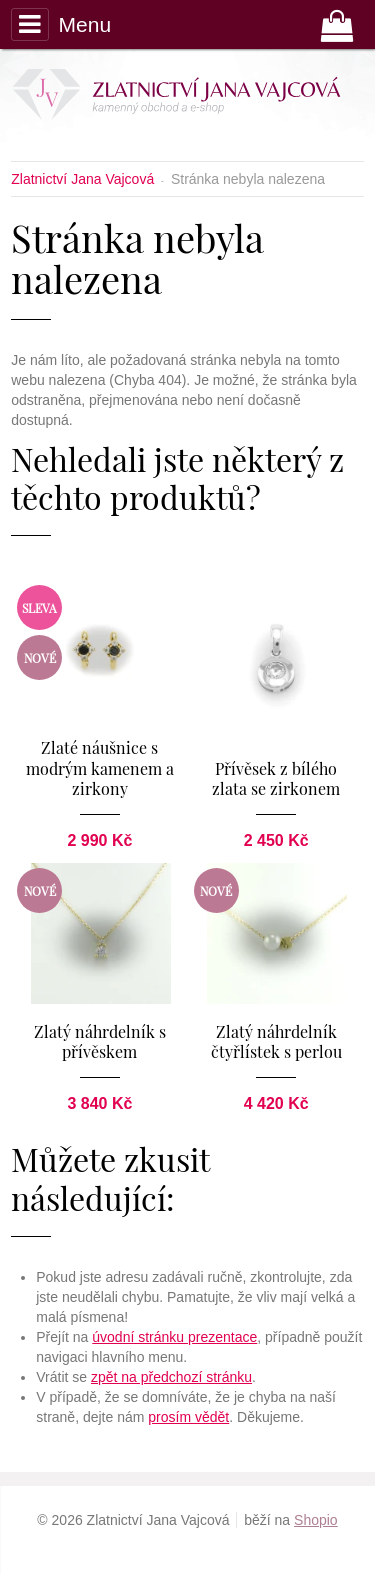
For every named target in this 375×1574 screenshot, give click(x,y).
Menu (61, 24)
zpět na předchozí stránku (171, 1377)
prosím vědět (188, 1417)
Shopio (316, 1520)
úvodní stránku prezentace (174, 1337)
